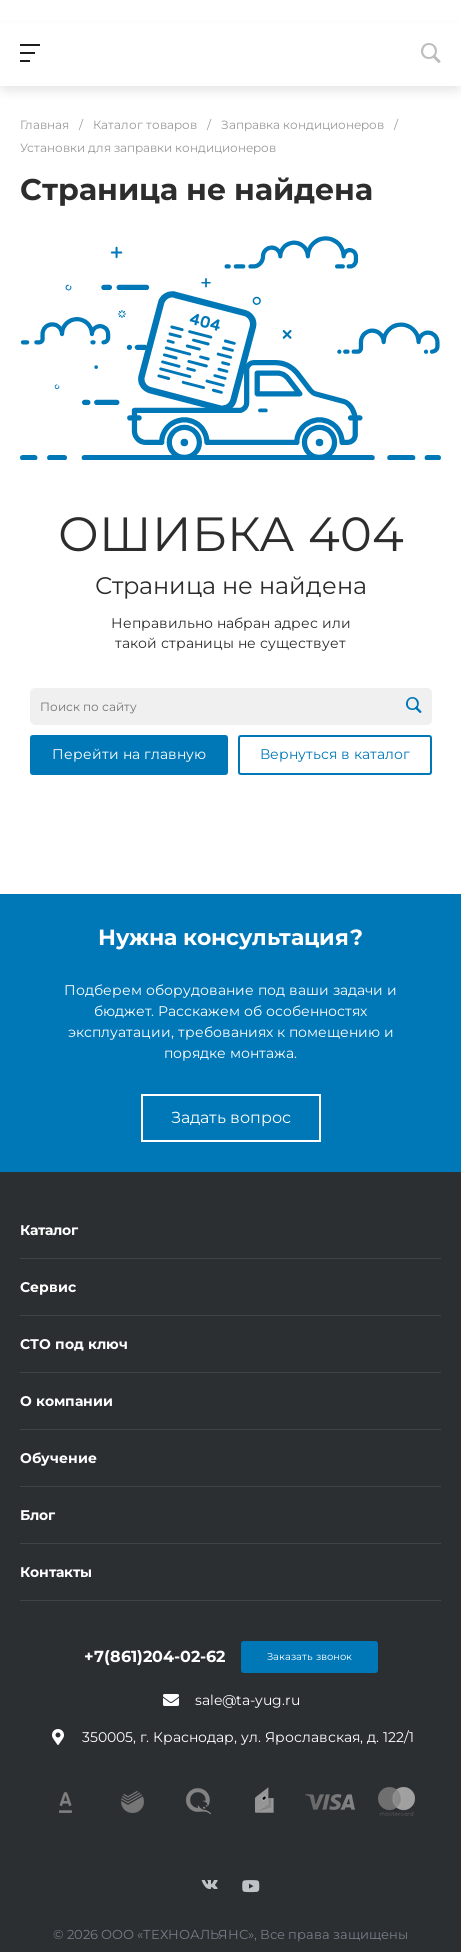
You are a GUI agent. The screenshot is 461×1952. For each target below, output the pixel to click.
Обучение (58, 1458)
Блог (37, 1515)
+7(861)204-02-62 (154, 1656)
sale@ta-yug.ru (247, 1700)
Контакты (56, 1572)
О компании (66, 1401)
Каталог (49, 1230)
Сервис (48, 1287)
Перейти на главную (129, 754)
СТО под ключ (74, 1344)
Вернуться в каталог (335, 754)
